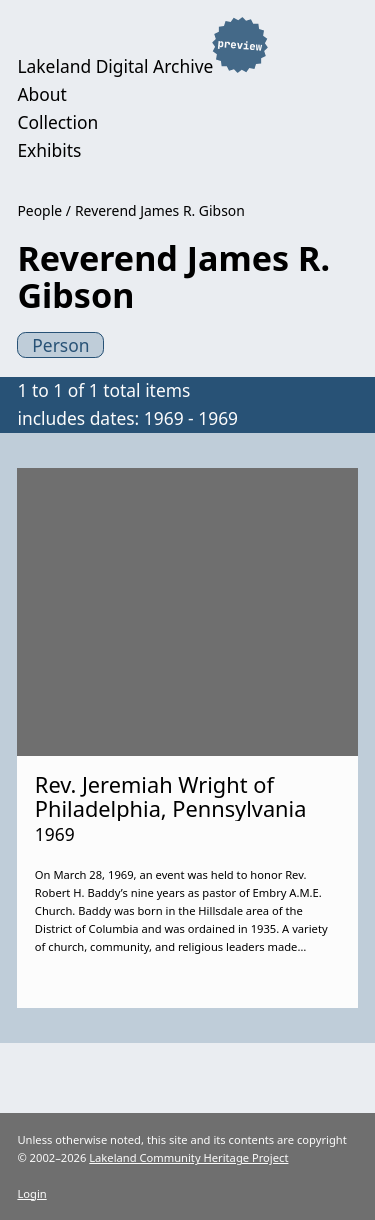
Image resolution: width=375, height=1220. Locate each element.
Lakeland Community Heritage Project (188, 1157)
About (41, 94)
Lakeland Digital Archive (115, 66)
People (39, 210)
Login (31, 1193)
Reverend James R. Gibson (160, 210)
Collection (57, 122)
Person (60, 345)
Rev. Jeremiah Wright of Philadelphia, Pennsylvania (171, 796)
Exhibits (49, 150)
